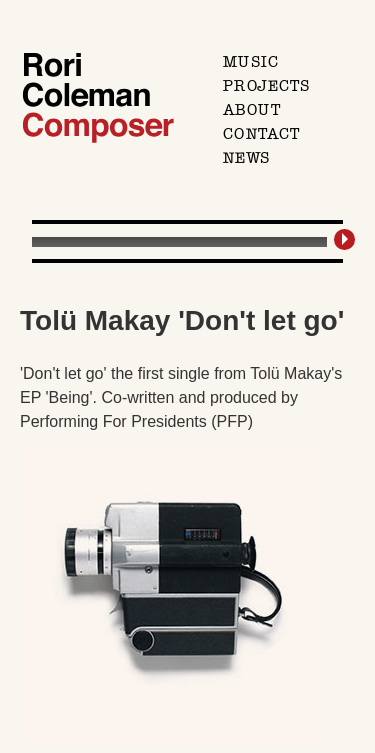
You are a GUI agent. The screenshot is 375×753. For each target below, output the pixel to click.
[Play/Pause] (348, 239)
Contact (261, 134)
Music (251, 62)
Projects (266, 86)
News (246, 158)
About (252, 110)
